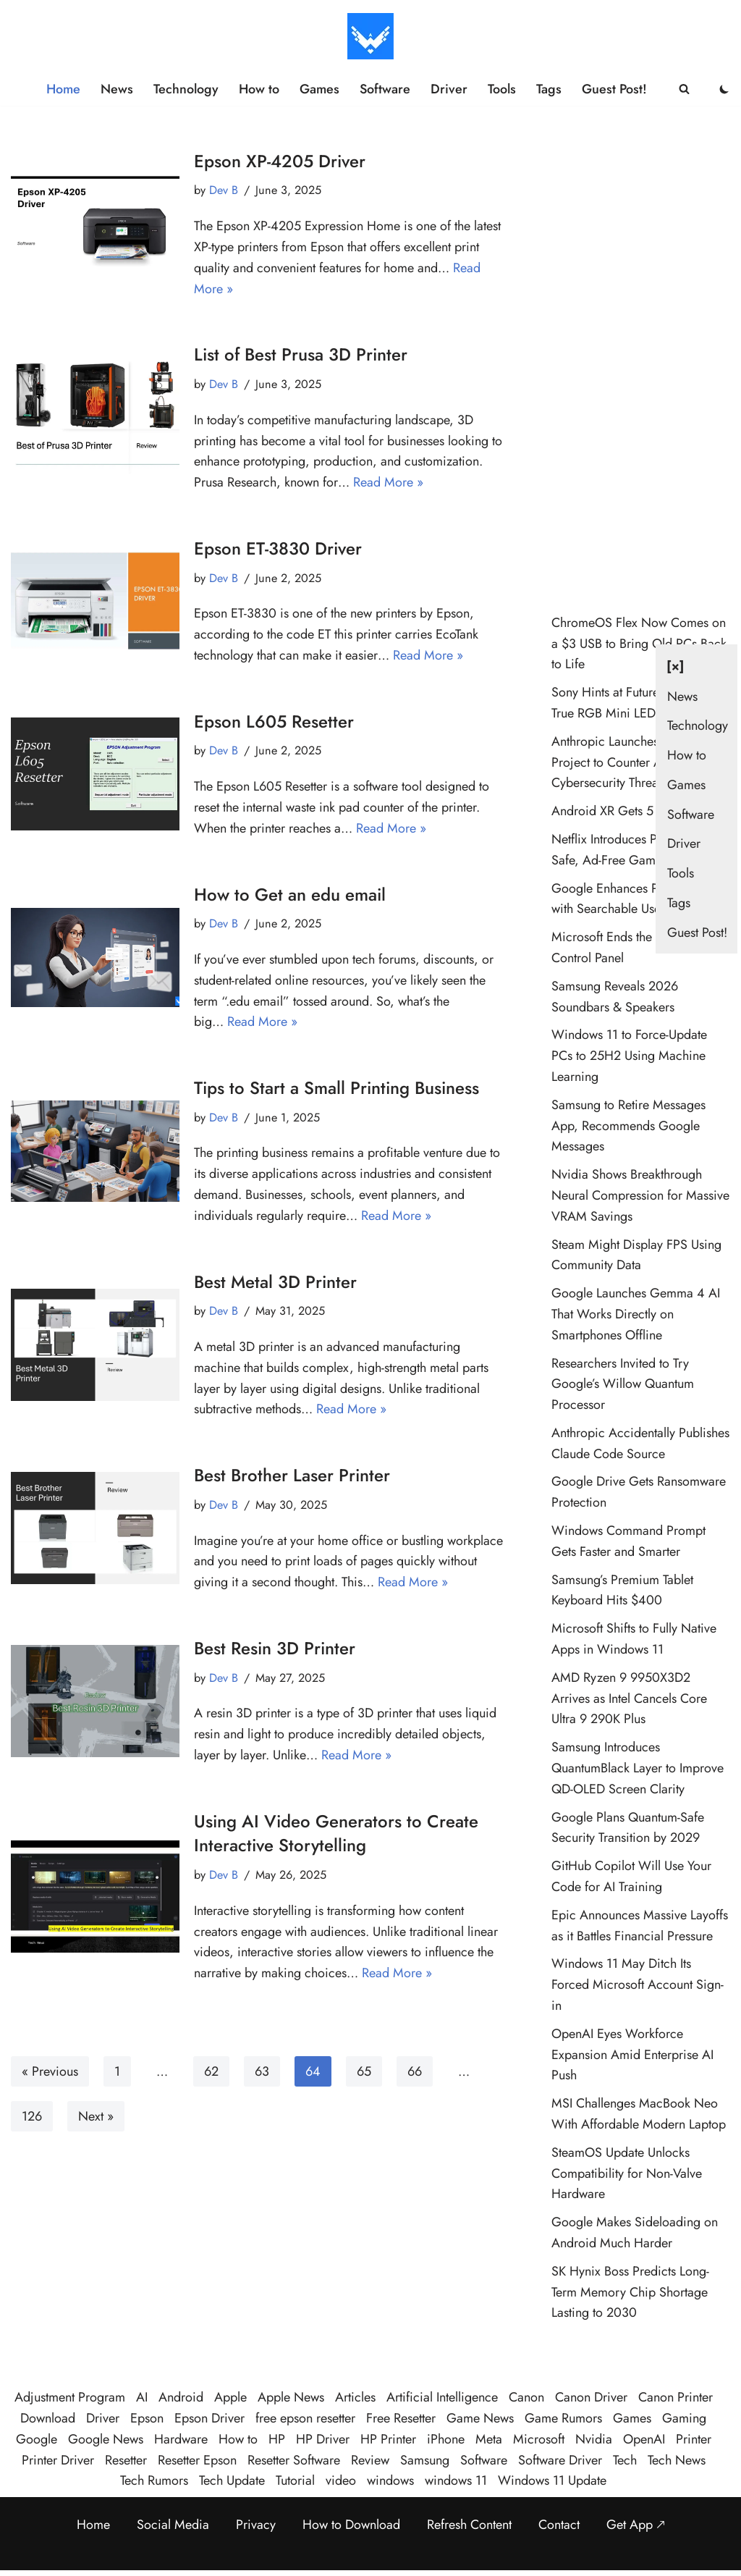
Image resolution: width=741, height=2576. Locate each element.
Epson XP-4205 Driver (279, 161)
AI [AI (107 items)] (142, 2397)
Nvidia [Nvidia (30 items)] (593, 2439)
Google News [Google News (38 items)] (105, 2439)
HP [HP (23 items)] (276, 2439)
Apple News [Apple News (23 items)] (291, 2397)
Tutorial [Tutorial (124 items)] (295, 2480)
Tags (549, 89)
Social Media (173, 2524)
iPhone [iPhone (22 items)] (446, 2439)
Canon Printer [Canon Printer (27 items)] (675, 2397)
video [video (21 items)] (341, 2480)
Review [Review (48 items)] (370, 2460)
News (117, 89)
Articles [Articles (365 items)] (355, 2397)
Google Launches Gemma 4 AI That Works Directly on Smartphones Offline (635, 1314)
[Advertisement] (640, 366)
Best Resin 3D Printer (274, 1648)
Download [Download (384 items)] (47, 2418)
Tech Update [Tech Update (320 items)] (232, 2480)
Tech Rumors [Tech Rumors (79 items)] (154, 2480)
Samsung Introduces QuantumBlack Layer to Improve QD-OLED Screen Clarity (637, 1768)
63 (262, 2071)
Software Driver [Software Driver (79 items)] (560, 2460)
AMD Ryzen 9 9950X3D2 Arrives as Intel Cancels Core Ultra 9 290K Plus (629, 1698)
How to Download (351, 2524)
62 (211, 2071)
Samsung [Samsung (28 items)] (424, 2460)
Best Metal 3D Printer (275, 1282)
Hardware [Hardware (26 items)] (181, 2439)
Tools (502, 89)
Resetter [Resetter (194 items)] (126, 2460)
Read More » (388, 482)
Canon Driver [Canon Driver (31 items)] (591, 2397)
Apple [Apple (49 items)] (230, 2397)
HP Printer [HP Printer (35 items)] (388, 2439)
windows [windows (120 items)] (390, 2480)
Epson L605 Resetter (274, 721)
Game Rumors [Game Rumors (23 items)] (563, 2418)
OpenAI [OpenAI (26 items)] (644, 2439)
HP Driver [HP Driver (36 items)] (323, 2439)
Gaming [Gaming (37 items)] (684, 2418)
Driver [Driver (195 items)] (102, 2418)
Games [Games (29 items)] (632, 2418)
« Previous (50, 2071)
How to (259, 89)
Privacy (256, 2524)
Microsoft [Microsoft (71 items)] (538, 2439)
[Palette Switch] (724, 89)
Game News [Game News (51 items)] (480, 2418)
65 (364, 2071)
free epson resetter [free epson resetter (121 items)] (305, 2418)
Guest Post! (614, 89)
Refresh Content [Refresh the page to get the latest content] (469, 2524)
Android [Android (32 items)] (180, 2397)
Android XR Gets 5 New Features (640, 810)
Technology (186, 89)
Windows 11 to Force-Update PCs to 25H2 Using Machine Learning (629, 1055)
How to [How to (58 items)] (238, 2439)
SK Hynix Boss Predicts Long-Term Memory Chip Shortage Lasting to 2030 (630, 2292)
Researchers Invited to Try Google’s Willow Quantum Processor (622, 1384)
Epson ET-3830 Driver (278, 548)
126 (32, 2116)
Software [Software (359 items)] (483, 2460)
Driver (449, 89)
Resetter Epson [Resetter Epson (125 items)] (197, 2460)
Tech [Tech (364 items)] (625, 2460)
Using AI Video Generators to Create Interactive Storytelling (336, 1834)
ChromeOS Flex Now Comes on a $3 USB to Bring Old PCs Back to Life (639, 643)
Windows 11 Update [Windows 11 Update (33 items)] (552, 2480)
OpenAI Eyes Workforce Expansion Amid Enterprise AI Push (632, 2054)
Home (63, 89)
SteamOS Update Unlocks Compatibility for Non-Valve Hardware (626, 2173)
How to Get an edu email (290, 894)
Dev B (223, 190)
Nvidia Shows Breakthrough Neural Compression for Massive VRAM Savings (640, 1195)
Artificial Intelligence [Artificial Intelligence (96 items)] (442, 2397)
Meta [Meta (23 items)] (488, 2439)
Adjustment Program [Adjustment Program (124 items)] (69, 2397)
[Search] (684, 88)
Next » (96, 2116)
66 (414, 2071)
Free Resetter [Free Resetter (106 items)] (401, 2418)
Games (319, 89)
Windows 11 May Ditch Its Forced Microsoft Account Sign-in (637, 1984)
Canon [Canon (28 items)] (526, 2397)
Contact (559, 2524)
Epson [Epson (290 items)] (147, 2418)
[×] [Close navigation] (675, 666)
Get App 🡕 (635, 2524)
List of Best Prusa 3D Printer (300, 354)
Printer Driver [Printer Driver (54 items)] (58, 2460)
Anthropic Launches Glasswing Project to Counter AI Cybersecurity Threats (634, 762)
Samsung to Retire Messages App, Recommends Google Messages (628, 1125)
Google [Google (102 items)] (36, 2439)
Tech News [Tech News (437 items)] (677, 2460)
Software (385, 89)
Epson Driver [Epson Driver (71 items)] (209, 2418)
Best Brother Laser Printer (292, 1475)
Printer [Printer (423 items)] (693, 2439)
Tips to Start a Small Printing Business (336, 1087)
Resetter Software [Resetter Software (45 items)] (293, 2460)
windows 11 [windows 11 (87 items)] (456, 2480)
